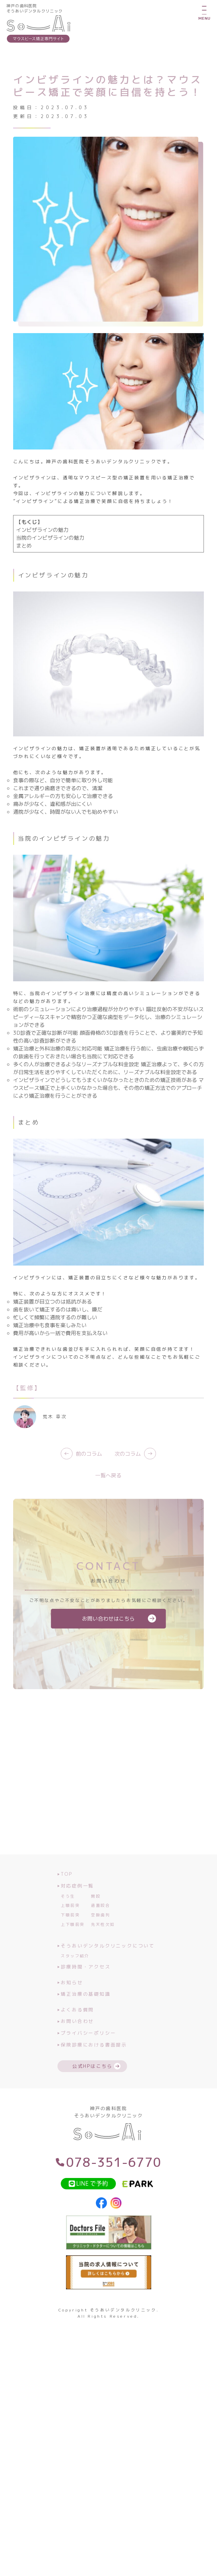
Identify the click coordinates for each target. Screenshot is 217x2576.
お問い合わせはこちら (108, 1635)
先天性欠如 (103, 1941)
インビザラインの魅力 (42, 546)
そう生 (68, 1913)
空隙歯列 (100, 1931)
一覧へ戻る (108, 1492)
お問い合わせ (75, 2038)
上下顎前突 (72, 1941)
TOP (64, 1890)
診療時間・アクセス (83, 1983)
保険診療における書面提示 (92, 2061)
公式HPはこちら (92, 2083)
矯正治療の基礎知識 (83, 2010)
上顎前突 (70, 1922)
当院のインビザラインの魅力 (50, 554)
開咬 (95, 1913)
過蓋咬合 (100, 1922)
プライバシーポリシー (86, 2050)
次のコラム (135, 1470)
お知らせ (70, 1999)
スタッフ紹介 (75, 1972)
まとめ (24, 562)
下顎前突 (70, 1931)
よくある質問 (75, 2026)
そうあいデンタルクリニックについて (106, 1962)
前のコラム (81, 1470)
